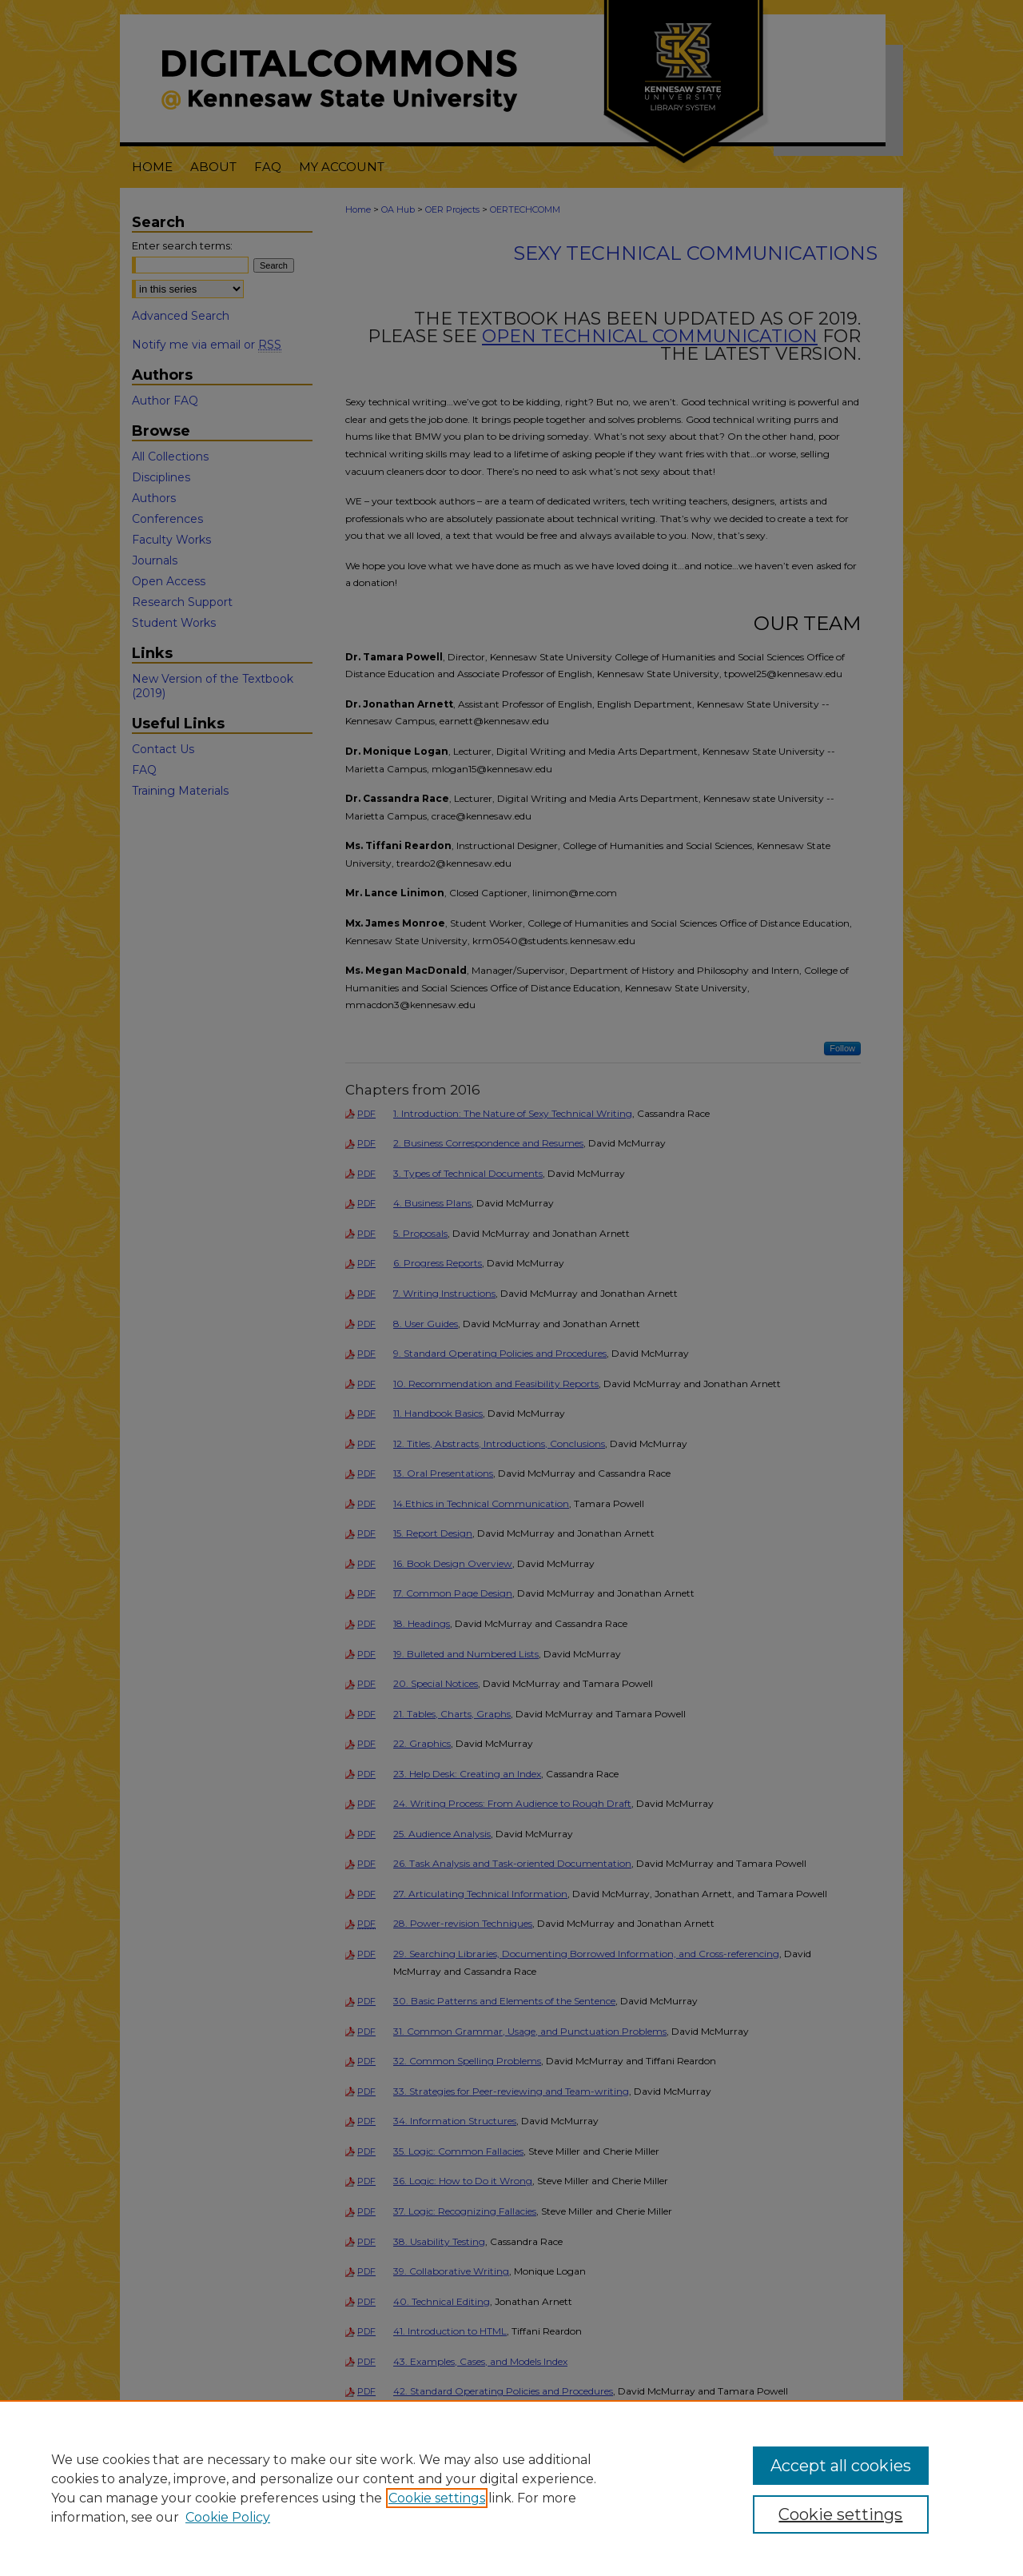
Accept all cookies (840, 2465)
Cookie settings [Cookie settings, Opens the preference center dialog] (840, 2514)
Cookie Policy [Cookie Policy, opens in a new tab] (227, 2517)
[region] (511, 2488)
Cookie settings (436, 2498)
